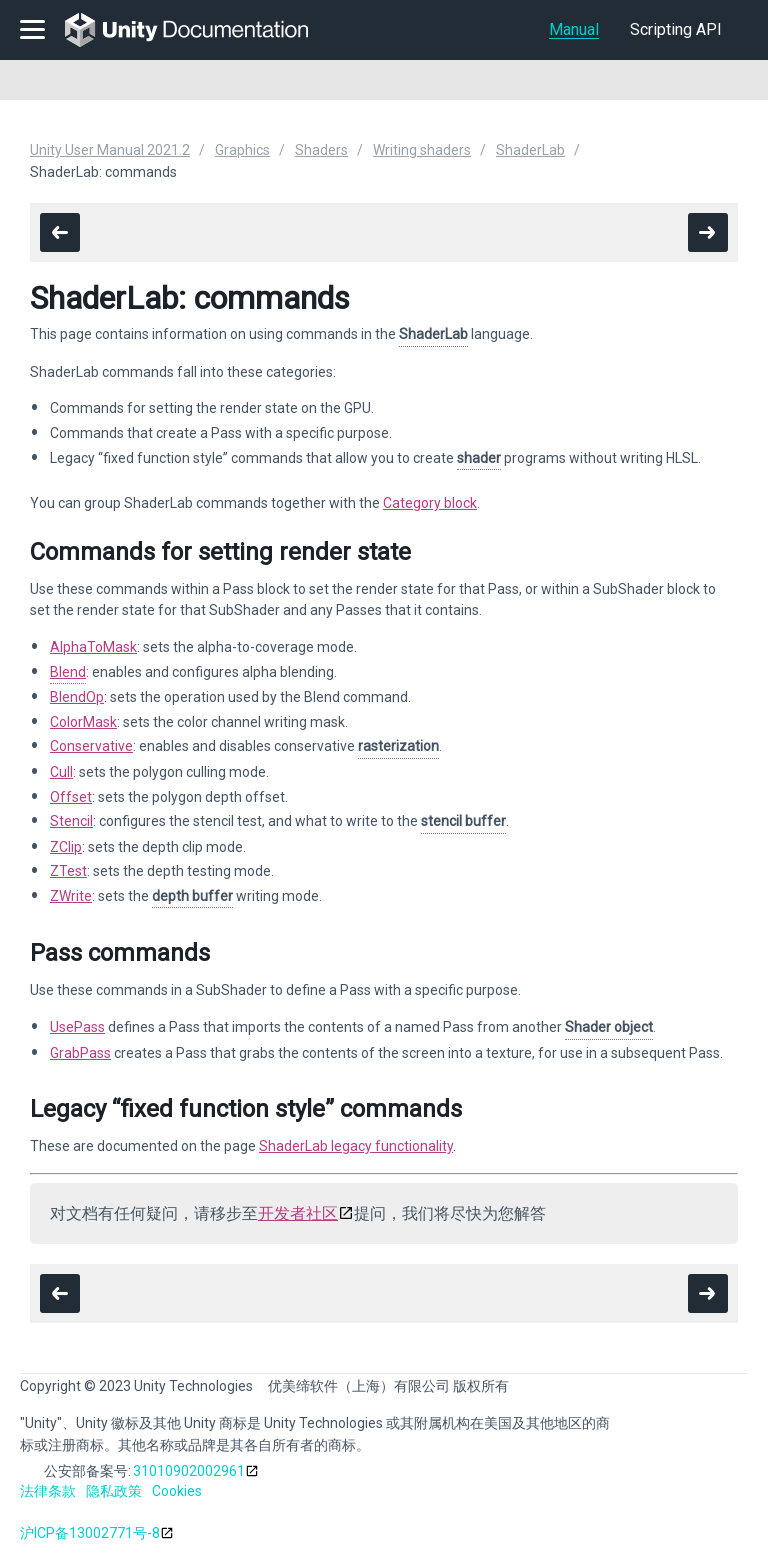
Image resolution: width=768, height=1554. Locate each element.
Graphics (242, 150)
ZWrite (71, 896)
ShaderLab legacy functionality (356, 1146)
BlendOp (77, 697)
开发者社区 (298, 1213)
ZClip (66, 847)
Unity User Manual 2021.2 (110, 150)
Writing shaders (422, 150)
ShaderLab (530, 150)
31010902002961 (189, 1471)
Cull (61, 772)
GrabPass (80, 1053)
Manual (574, 29)
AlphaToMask (93, 647)
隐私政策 (114, 1491)
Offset (71, 797)
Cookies (177, 1491)
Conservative (91, 746)
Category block (430, 503)
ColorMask (83, 722)
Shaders (321, 150)
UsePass (77, 1027)
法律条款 (48, 1491)
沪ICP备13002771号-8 (90, 1533)
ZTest (68, 871)
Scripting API (676, 29)
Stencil (71, 821)
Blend (68, 672)
